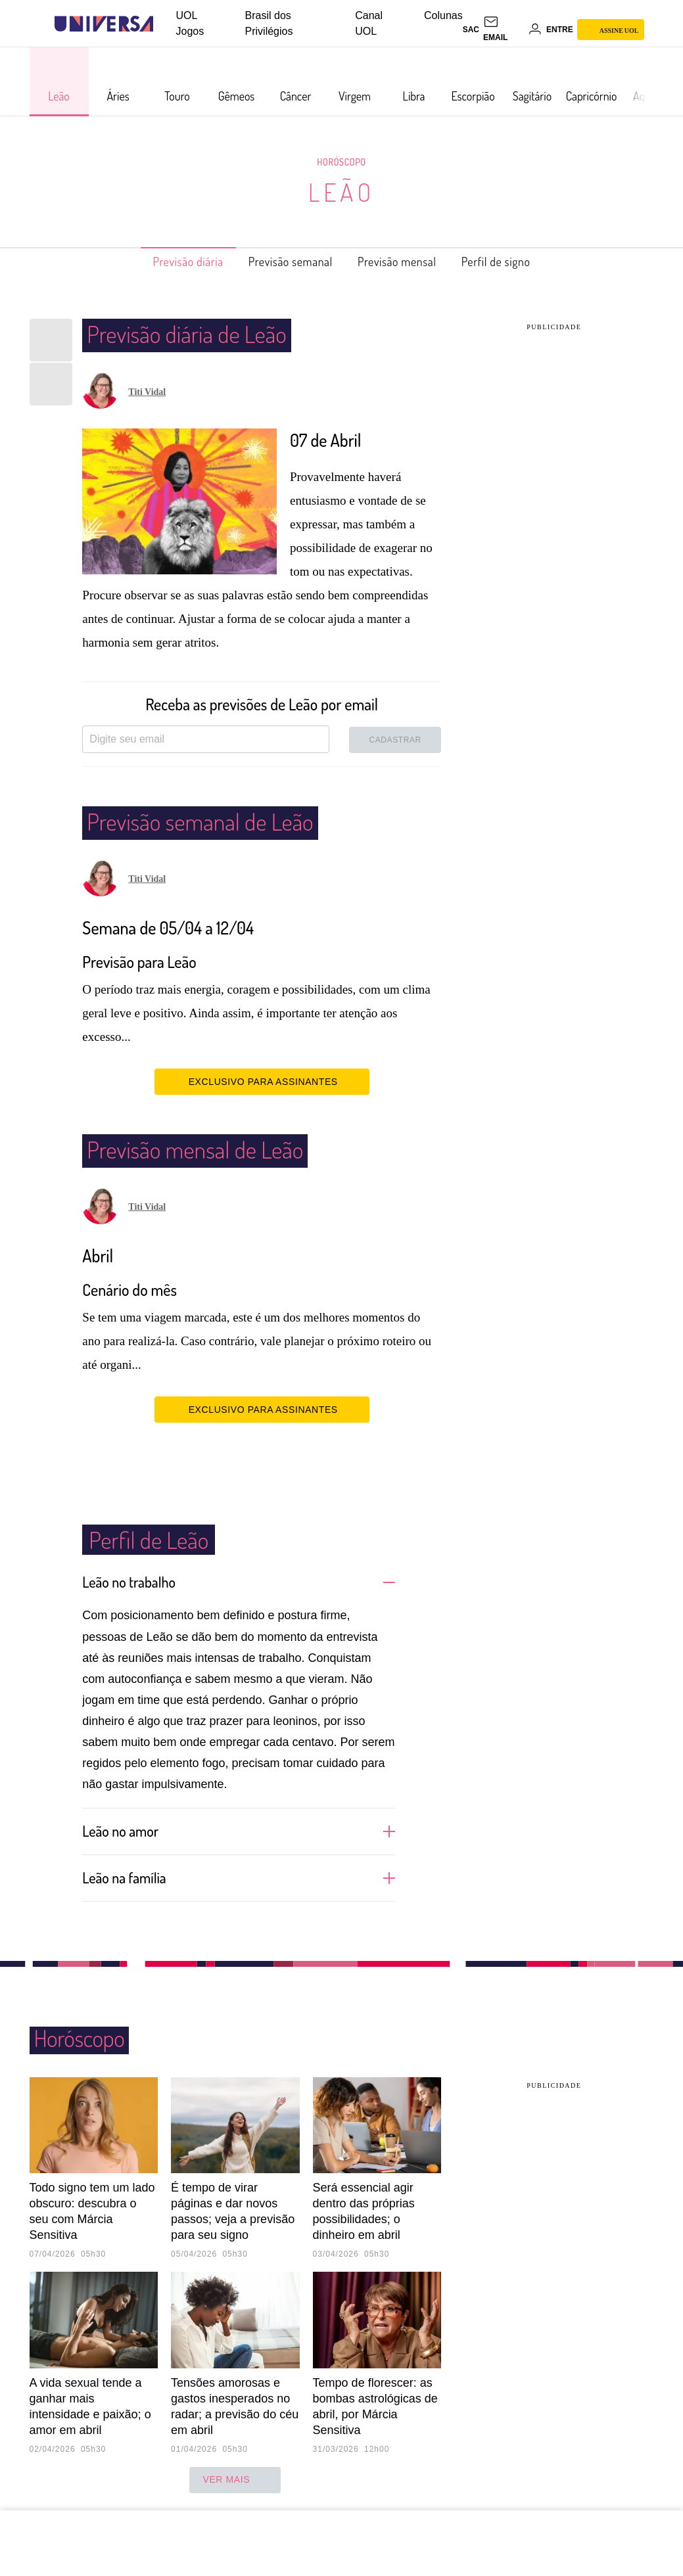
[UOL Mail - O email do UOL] (503, 29)
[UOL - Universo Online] (164, 24)
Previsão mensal (405, 261)
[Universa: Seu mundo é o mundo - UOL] (104, 24)
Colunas (443, 15)
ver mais (235, 2479)
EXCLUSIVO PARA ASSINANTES (262, 1081)
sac (471, 29)
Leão (341, 192)
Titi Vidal (147, 392)
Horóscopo (342, 161)
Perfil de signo (517, 261)
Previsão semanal (284, 261)
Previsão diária (167, 261)
